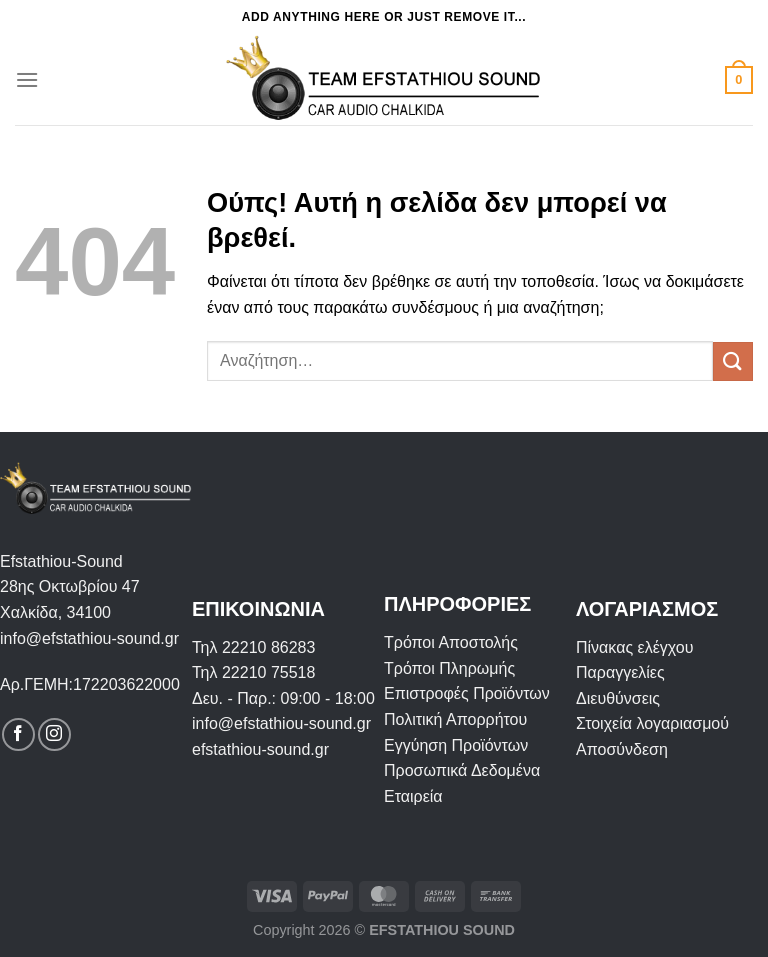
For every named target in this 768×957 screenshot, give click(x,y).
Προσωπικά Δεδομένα (462, 770)
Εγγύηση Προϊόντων (456, 745)
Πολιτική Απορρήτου (455, 719)
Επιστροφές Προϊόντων (467, 693)
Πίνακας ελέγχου (634, 647)
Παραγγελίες (620, 672)
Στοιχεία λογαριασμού (652, 723)
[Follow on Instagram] (54, 734)
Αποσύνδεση (622, 749)
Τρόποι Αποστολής (451, 642)
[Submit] (733, 361)
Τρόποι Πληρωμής (449, 668)
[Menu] (27, 79)
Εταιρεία (413, 796)
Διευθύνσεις (618, 698)
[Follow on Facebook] (18, 734)
